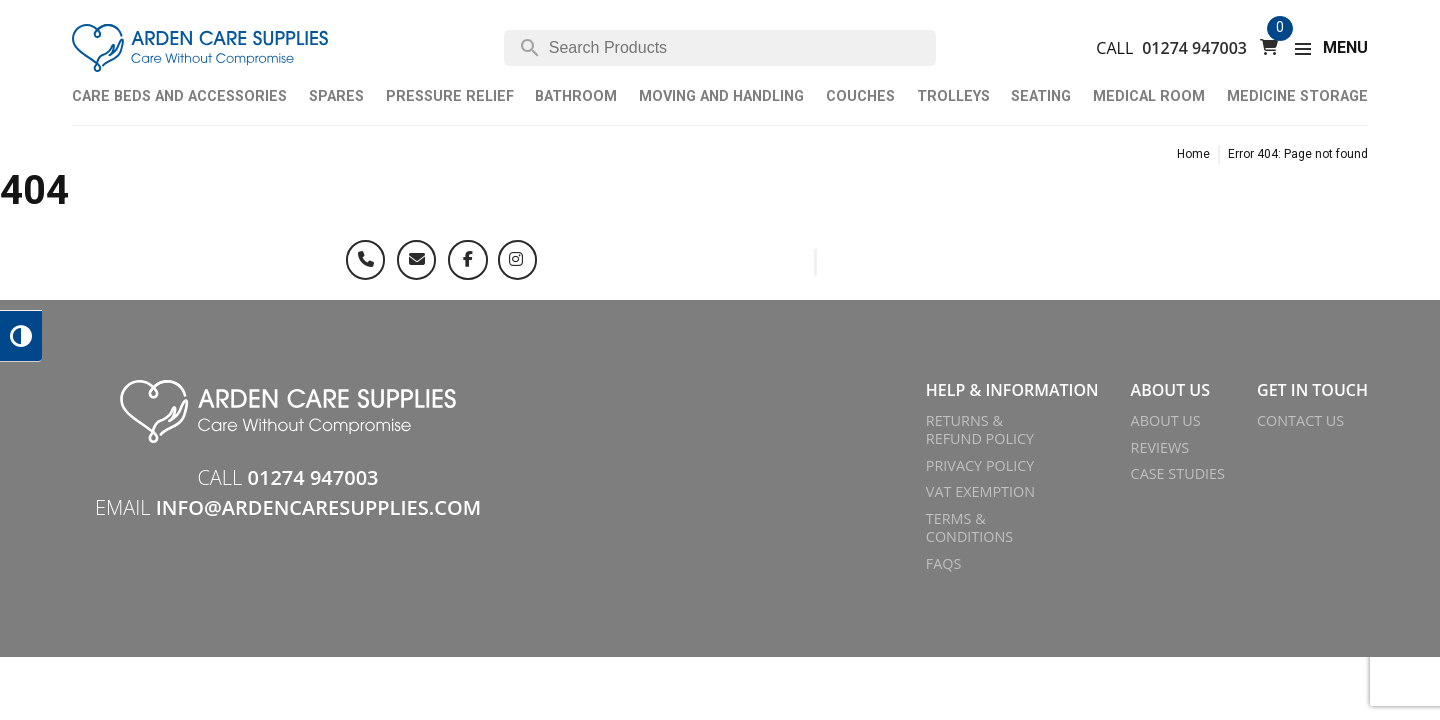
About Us (1166, 420)
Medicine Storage (1297, 96)
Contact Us (1300, 420)
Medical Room (1149, 96)
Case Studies (1178, 473)
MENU (1345, 47)
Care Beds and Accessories (179, 96)
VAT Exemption (980, 491)
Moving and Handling (721, 96)
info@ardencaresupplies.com (318, 507)
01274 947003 (1194, 48)
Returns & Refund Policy (980, 429)
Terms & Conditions (969, 527)
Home (1193, 154)
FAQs (944, 563)
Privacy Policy (980, 465)
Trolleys (953, 96)
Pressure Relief (450, 96)
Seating (1041, 96)
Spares (336, 96)
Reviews (1160, 447)
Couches (860, 96)
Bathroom (576, 96)
